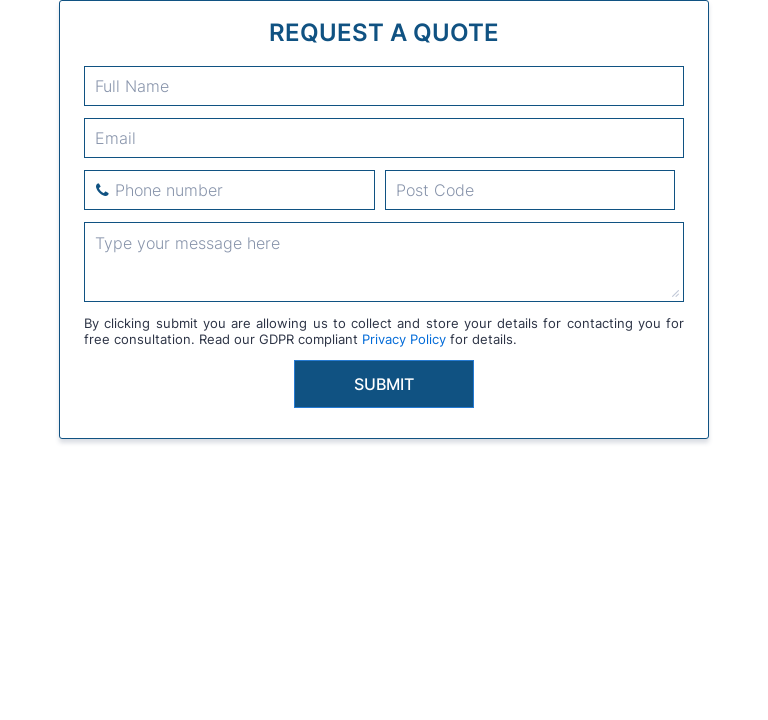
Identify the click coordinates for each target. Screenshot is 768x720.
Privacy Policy (404, 339)
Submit (384, 384)
